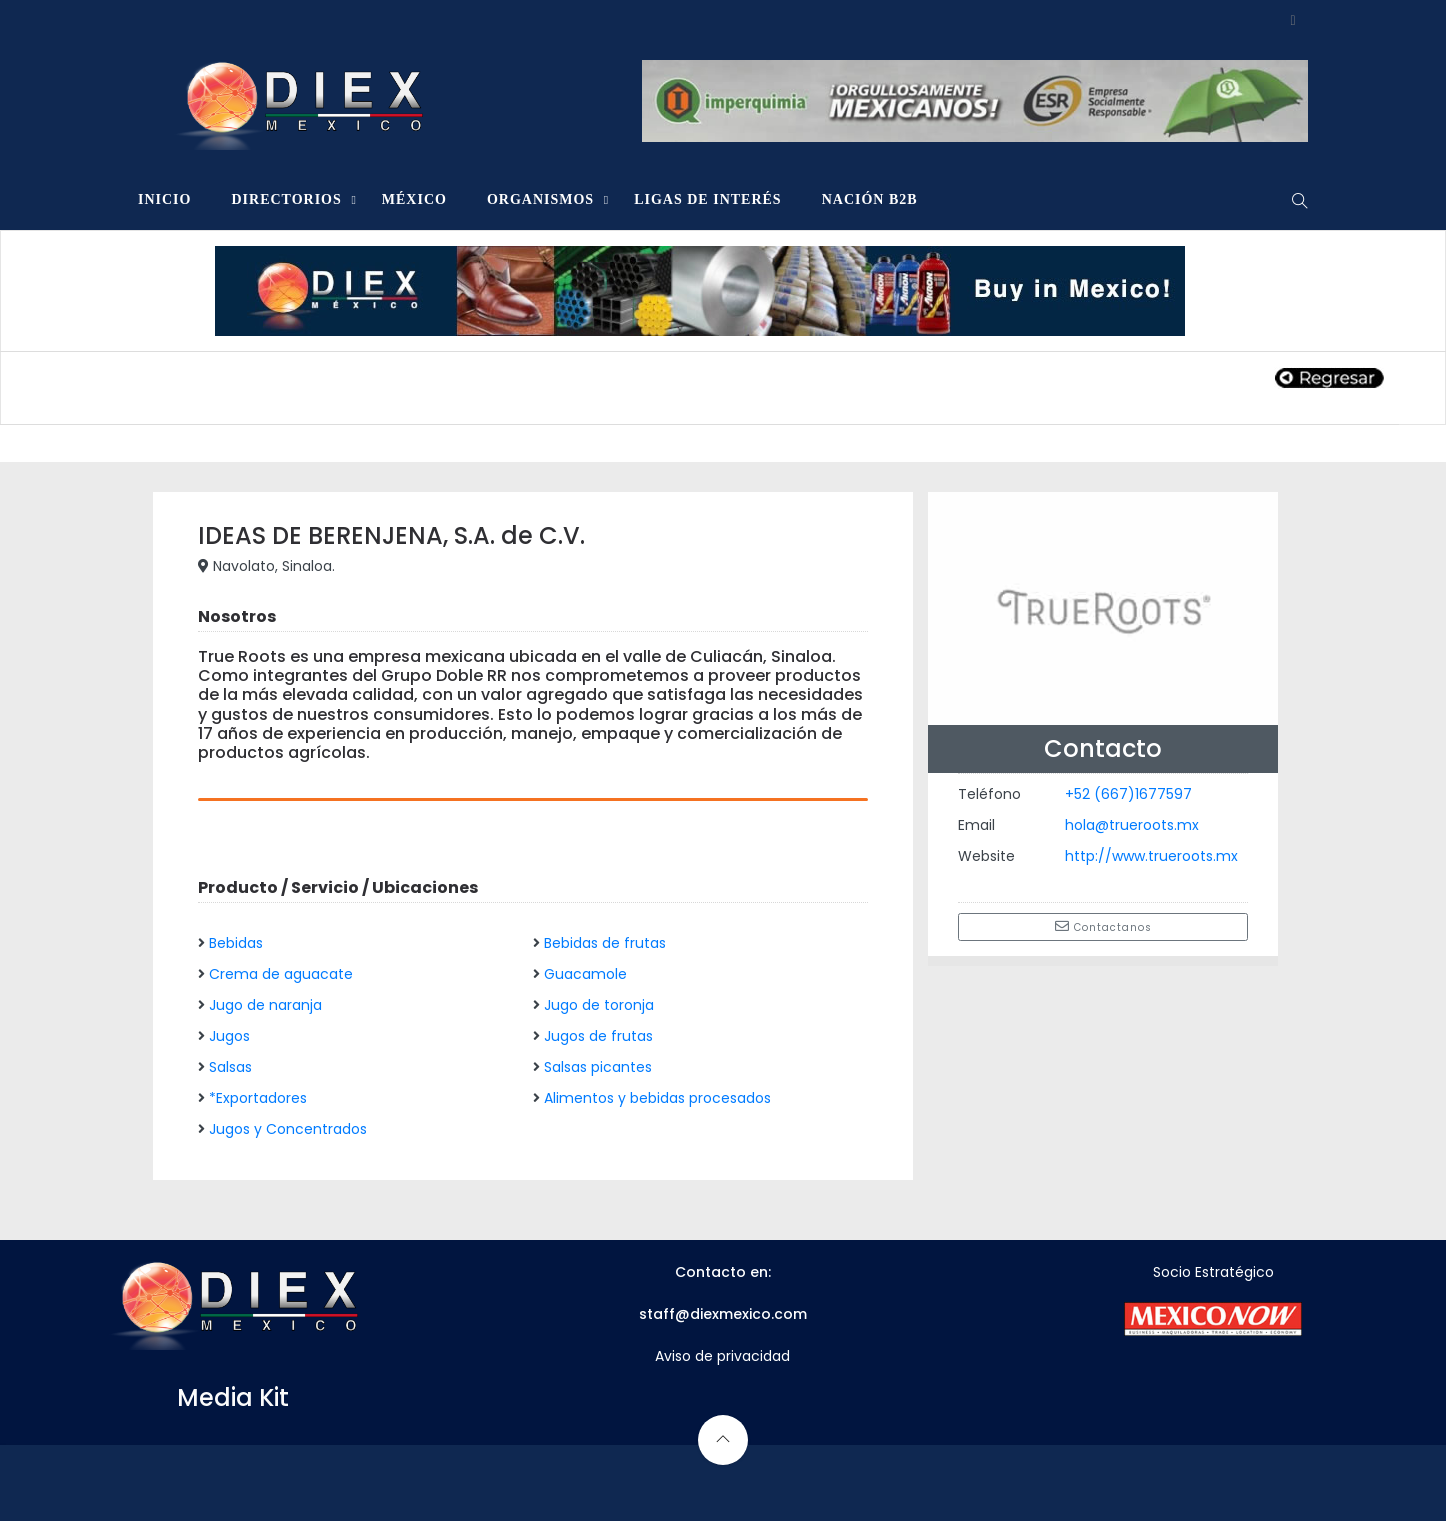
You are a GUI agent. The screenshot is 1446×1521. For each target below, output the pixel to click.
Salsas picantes (598, 1067)
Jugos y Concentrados (288, 1129)
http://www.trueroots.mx (1151, 856)
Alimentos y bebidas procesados (657, 1098)
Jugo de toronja (599, 1005)
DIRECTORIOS (286, 199)
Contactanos (1103, 927)
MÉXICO (414, 199)
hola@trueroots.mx (1132, 825)
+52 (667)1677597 (1128, 794)
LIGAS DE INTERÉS (708, 199)
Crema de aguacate (281, 974)
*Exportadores (258, 1098)
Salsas (230, 1067)
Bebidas (236, 943)
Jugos (229, 1036)
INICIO (164, 199)
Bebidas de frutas (605, 943)
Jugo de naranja (265, 1005)
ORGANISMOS (540, 199)
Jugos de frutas (598, 1036)
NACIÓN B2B (870, 199)
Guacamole (585, 974)
